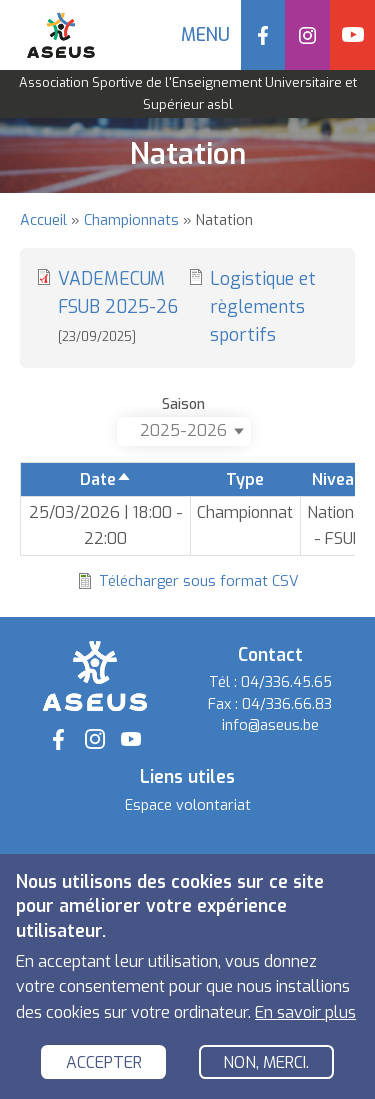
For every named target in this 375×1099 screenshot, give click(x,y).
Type (245, 479)
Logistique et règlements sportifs (263, 307)
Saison (183, 404)
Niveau (338, 479)
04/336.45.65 (286, 682)
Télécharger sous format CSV (199, 581)
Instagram (307, 35)
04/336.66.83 (287, 704)
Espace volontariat (188, 805)
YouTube (352, 35)
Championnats (131, 220)
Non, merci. (266, 1062)
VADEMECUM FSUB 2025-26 (118, 306)
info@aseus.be (270, 725)
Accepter (104, 1062)
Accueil (43, 220)
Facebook (263, 35)
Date (106, 479)
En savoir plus (305, 1012)
